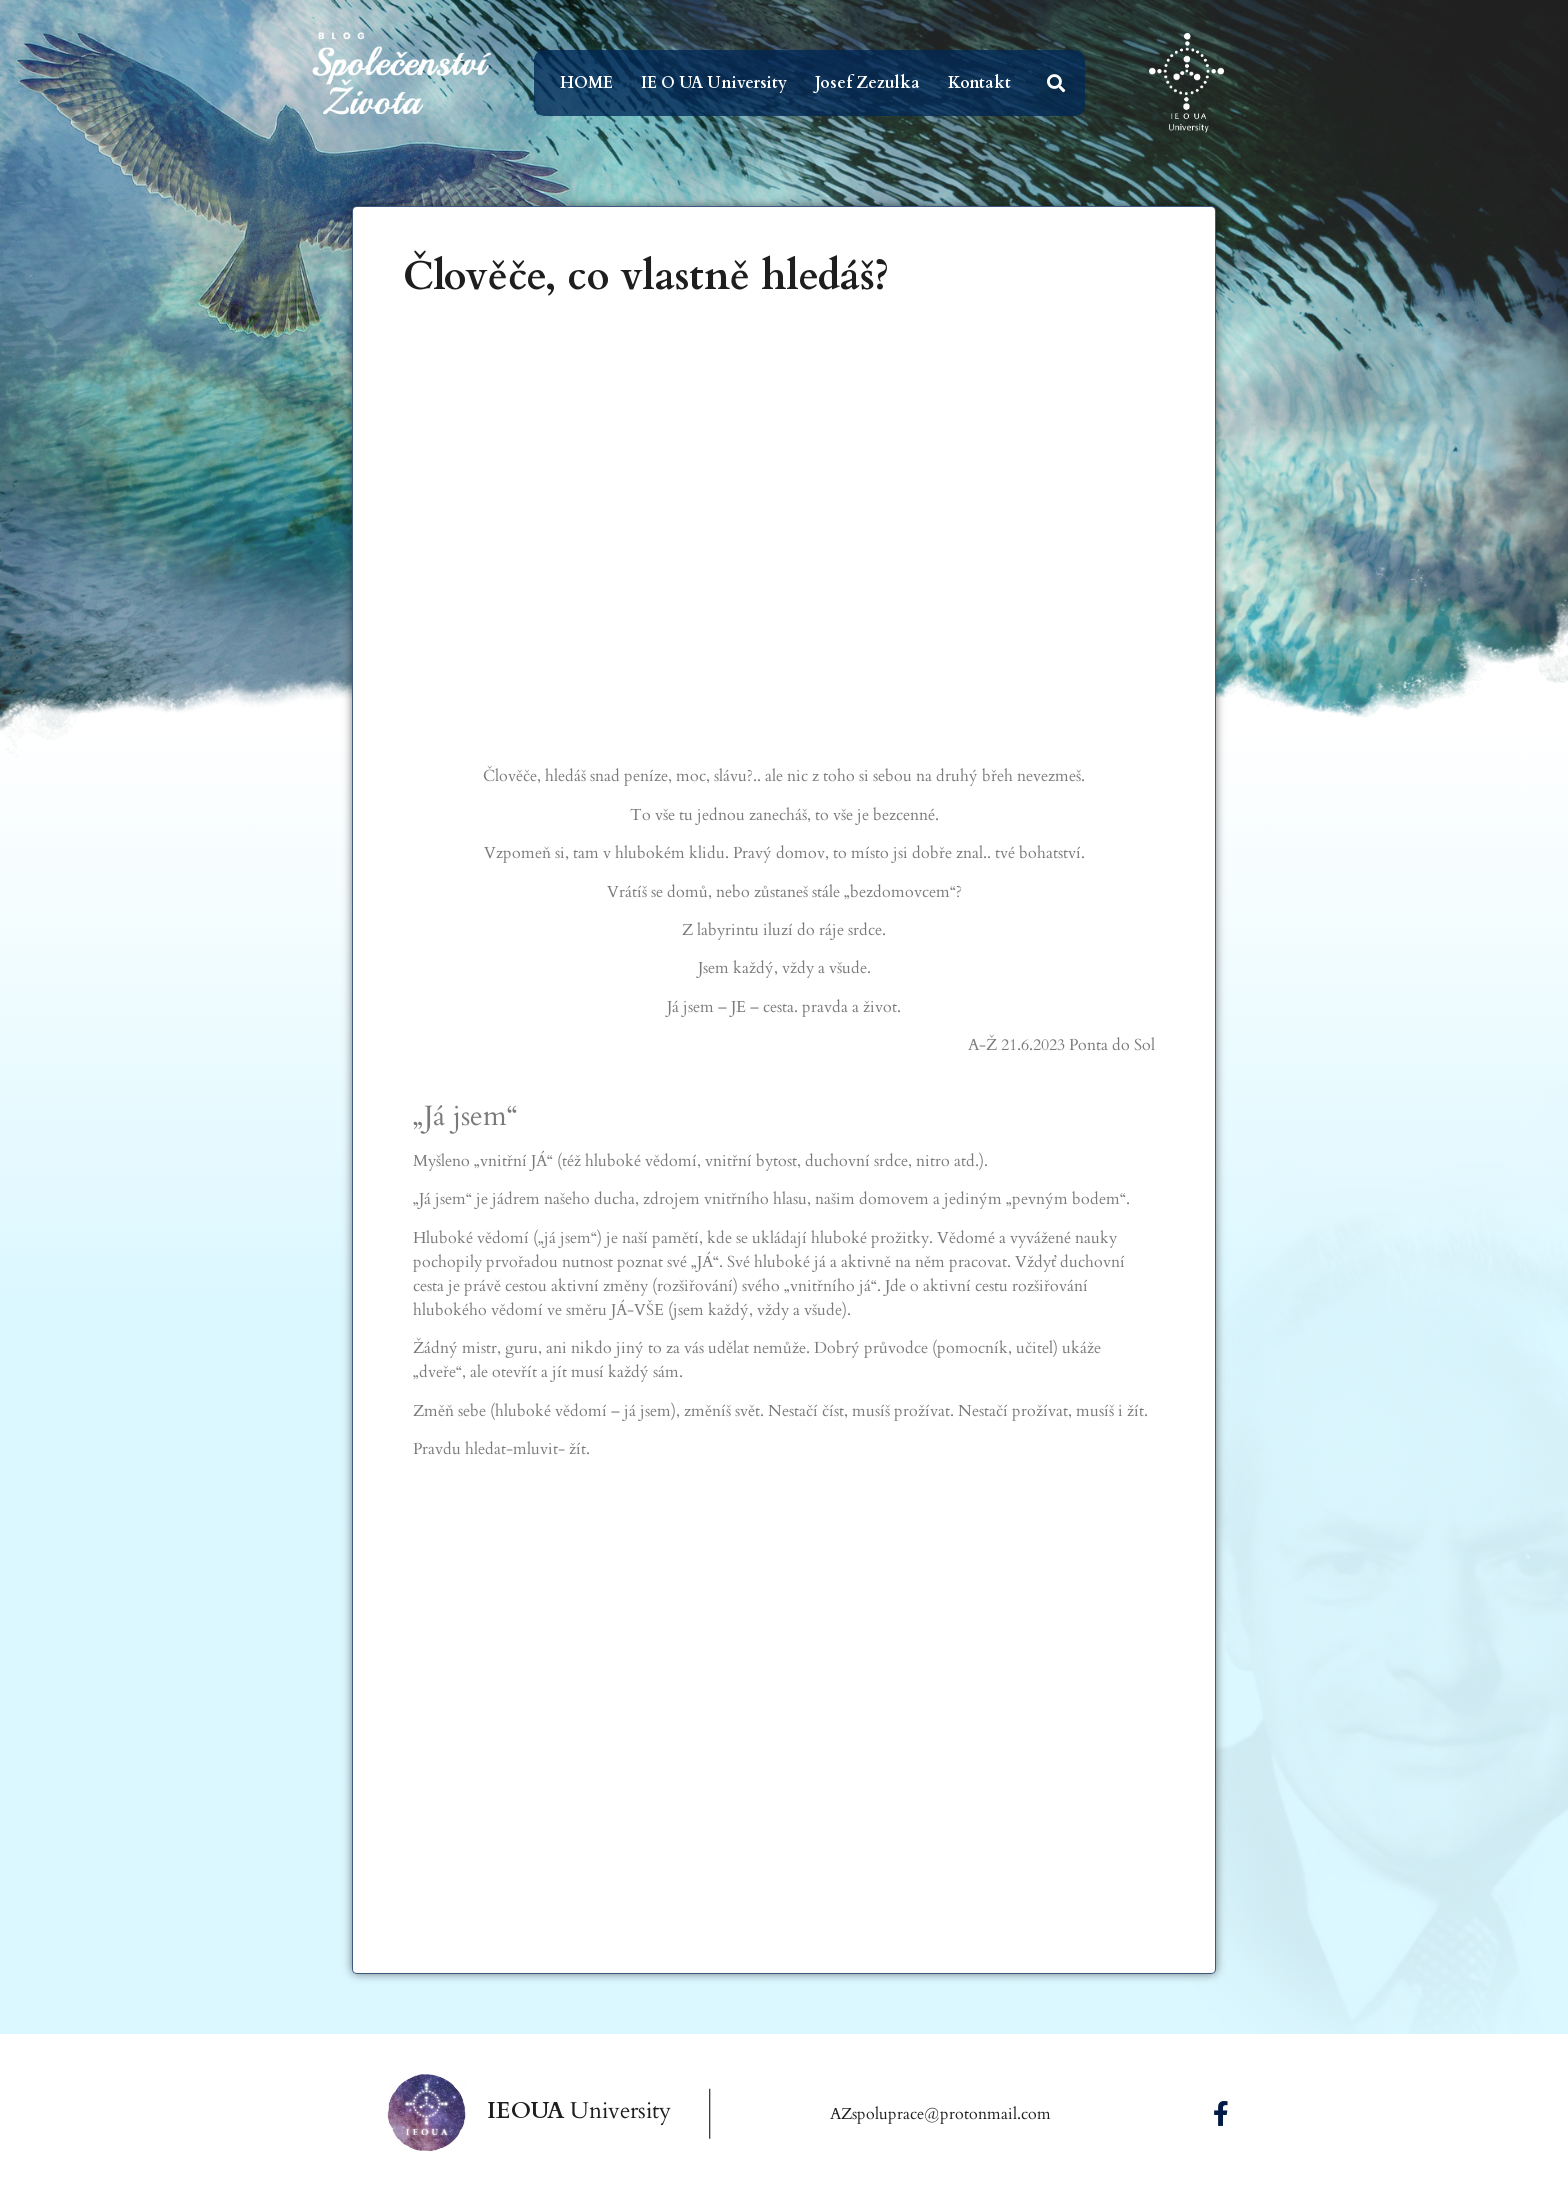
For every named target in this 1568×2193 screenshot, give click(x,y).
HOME (586, 83)
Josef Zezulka (867, 83)
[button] (1056, 83)
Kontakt (979, 83)
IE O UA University (714, 83)
